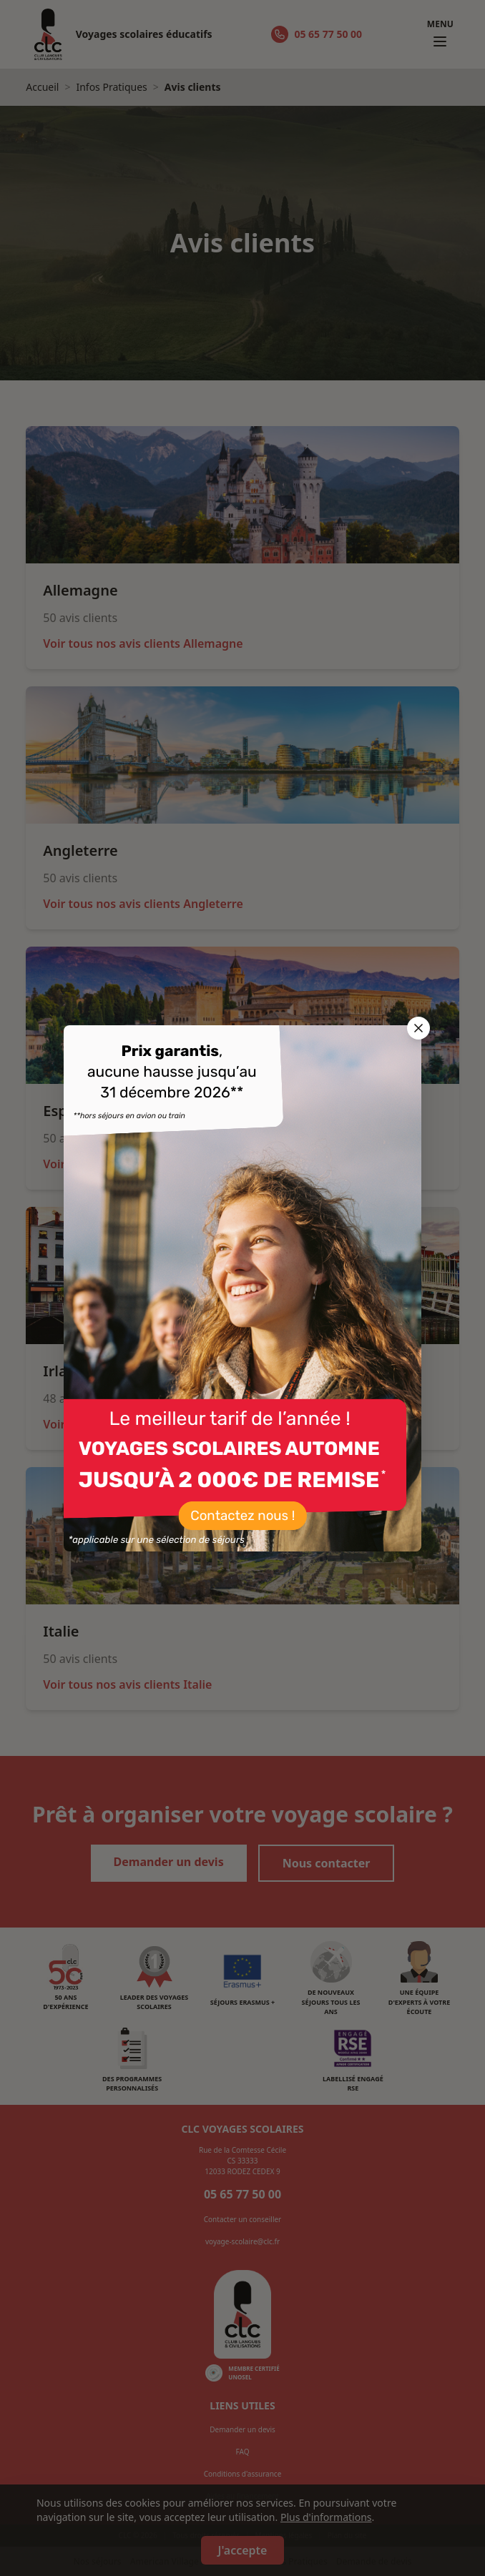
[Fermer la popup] (418, 1028)
